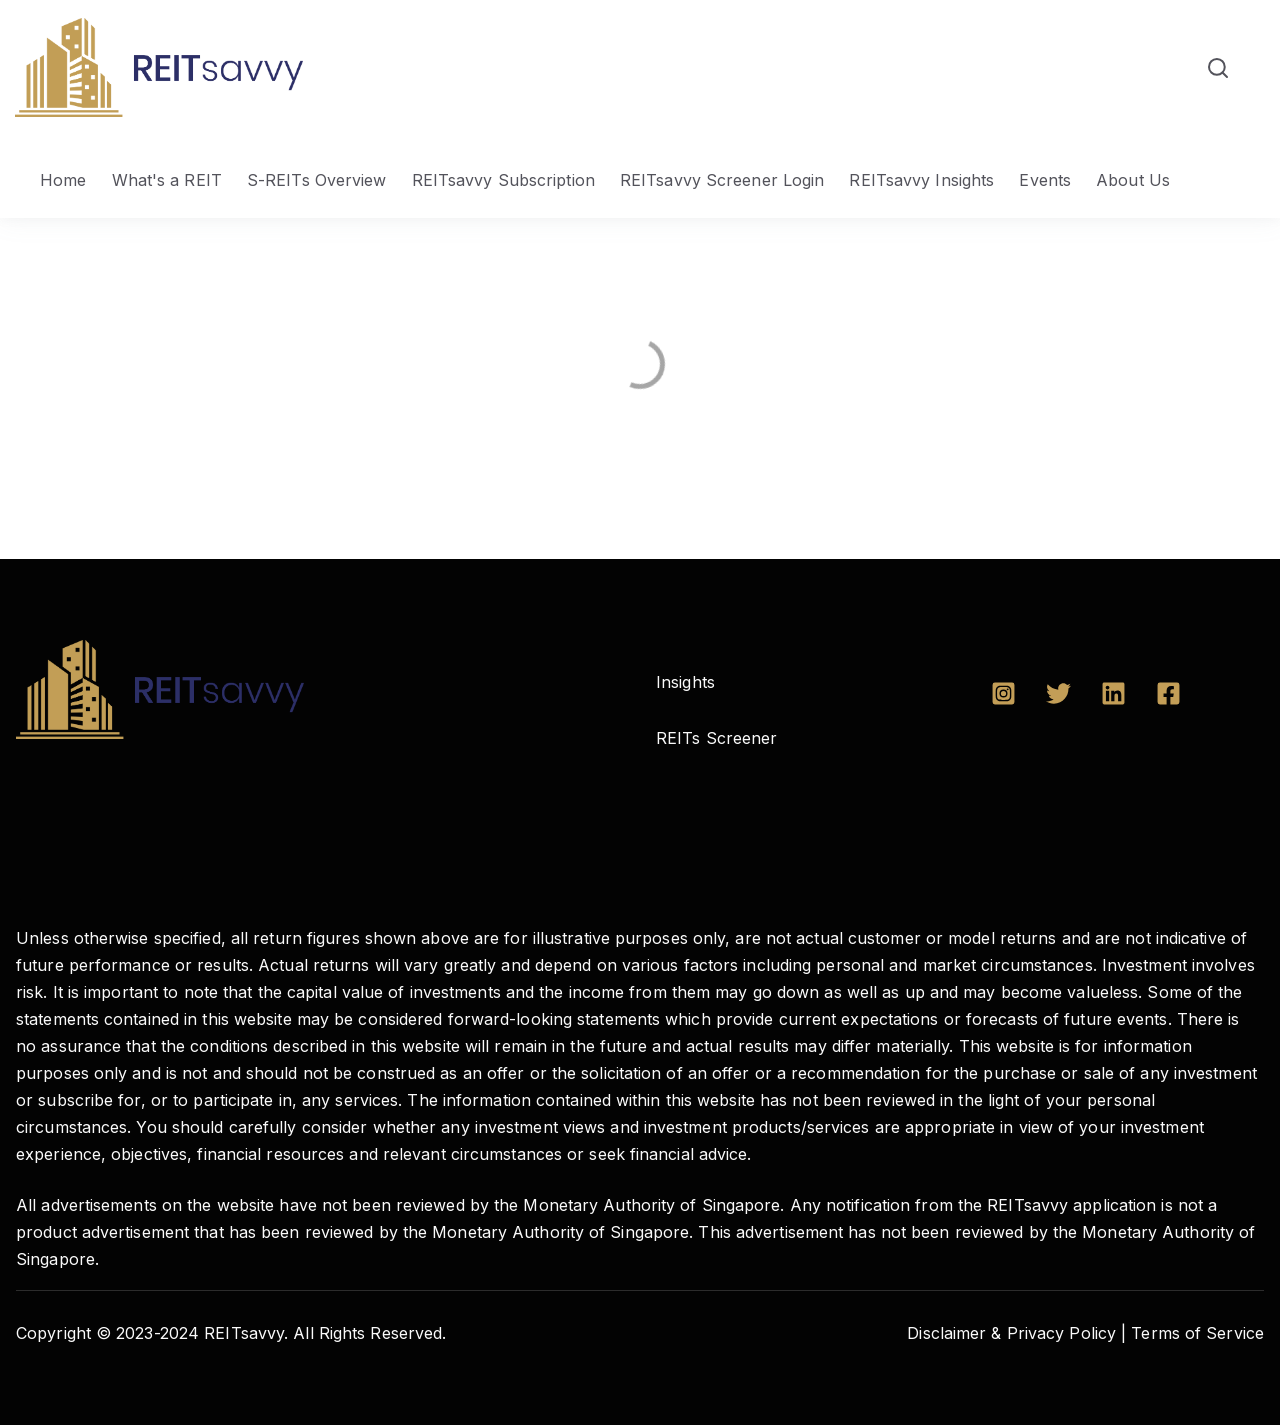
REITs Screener (716, 738)
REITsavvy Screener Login (722, 180)
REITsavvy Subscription (503, 180)
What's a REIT (167, 180)
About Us (1133, 180)
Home (63, 180)
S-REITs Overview (317, 180)
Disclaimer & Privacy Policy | (1016, 1333)
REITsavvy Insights (921, 180)
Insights (685, 682)
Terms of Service (1197, 1333)
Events (1045, 180)
